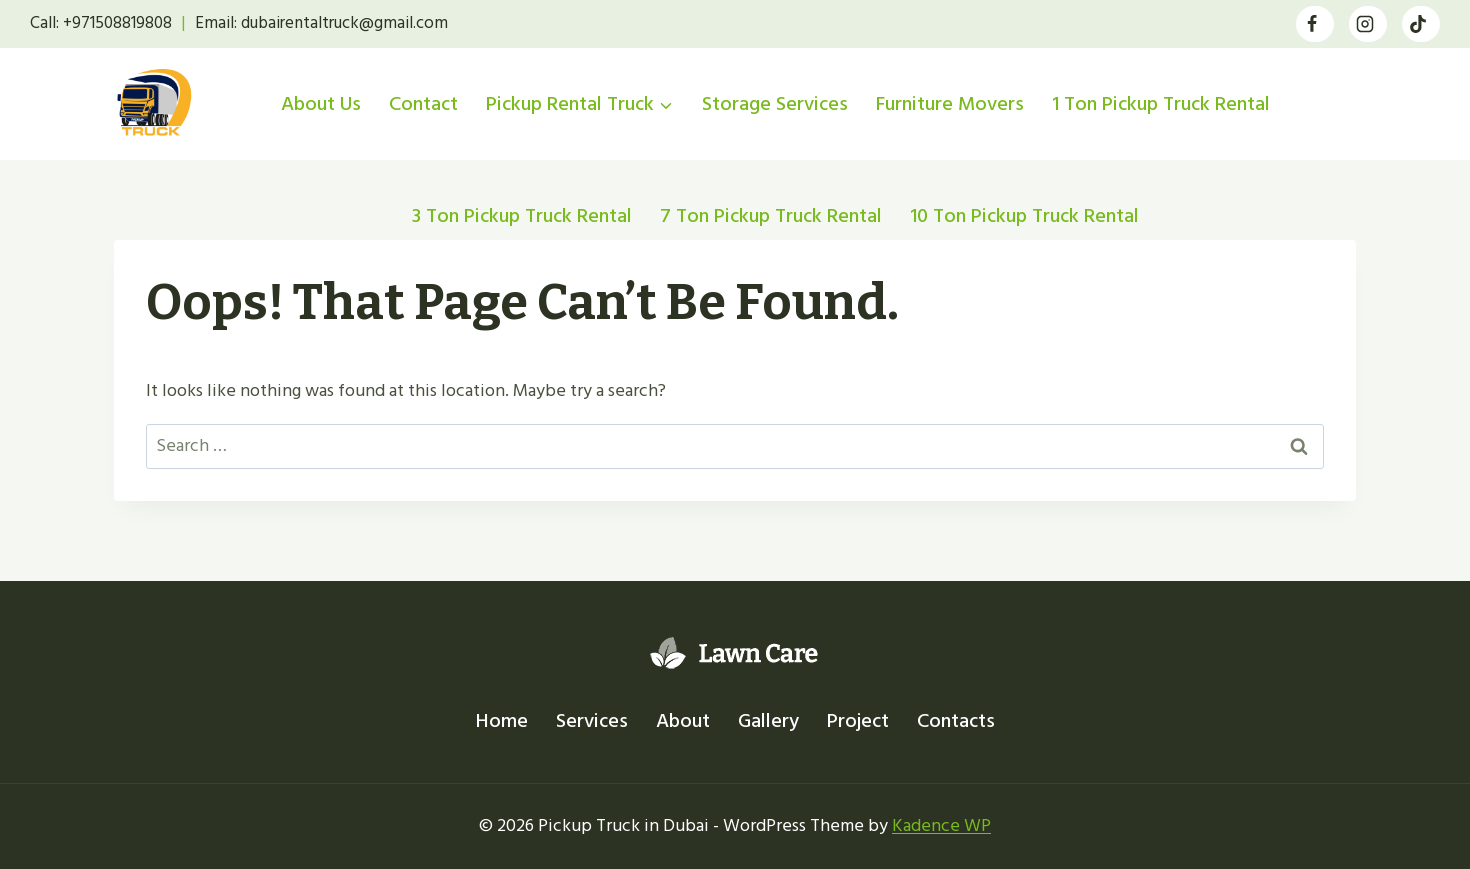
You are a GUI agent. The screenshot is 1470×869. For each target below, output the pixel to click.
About (683, 721)
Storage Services (775, 104)
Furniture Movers (950, 104)
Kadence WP (941, 825)
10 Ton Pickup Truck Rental (1024, 216)
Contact (423, 104)
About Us (321, 104)
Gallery (768, 721)
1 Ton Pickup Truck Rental (1161, 104)
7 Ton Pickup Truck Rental (771, 216)
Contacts (956, 721)
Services (592, 721)
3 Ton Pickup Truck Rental (522, 216)
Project (858, 721)
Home (502, 721)
